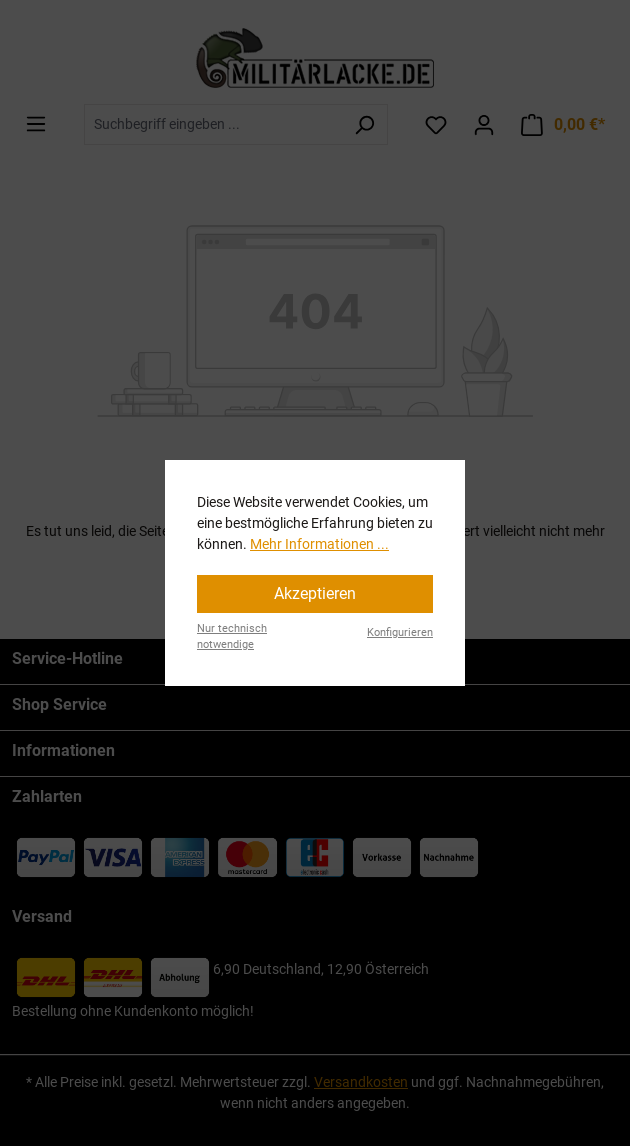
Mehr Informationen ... (319, 544)
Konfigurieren (400, 632)
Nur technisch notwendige (232, 637)
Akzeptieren (315, 593)
